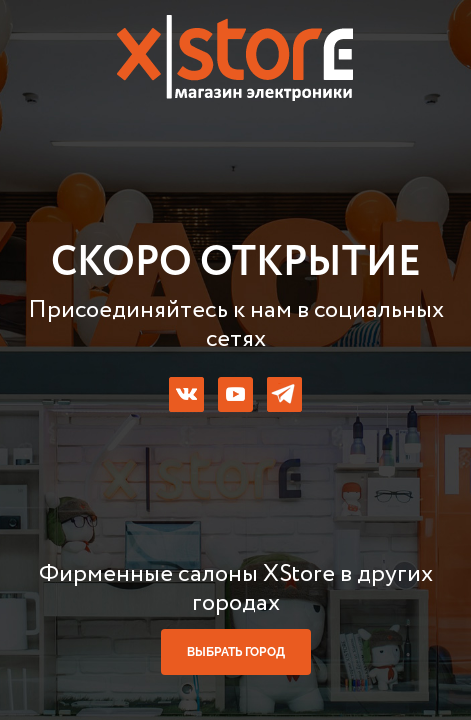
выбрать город (236, 652)
